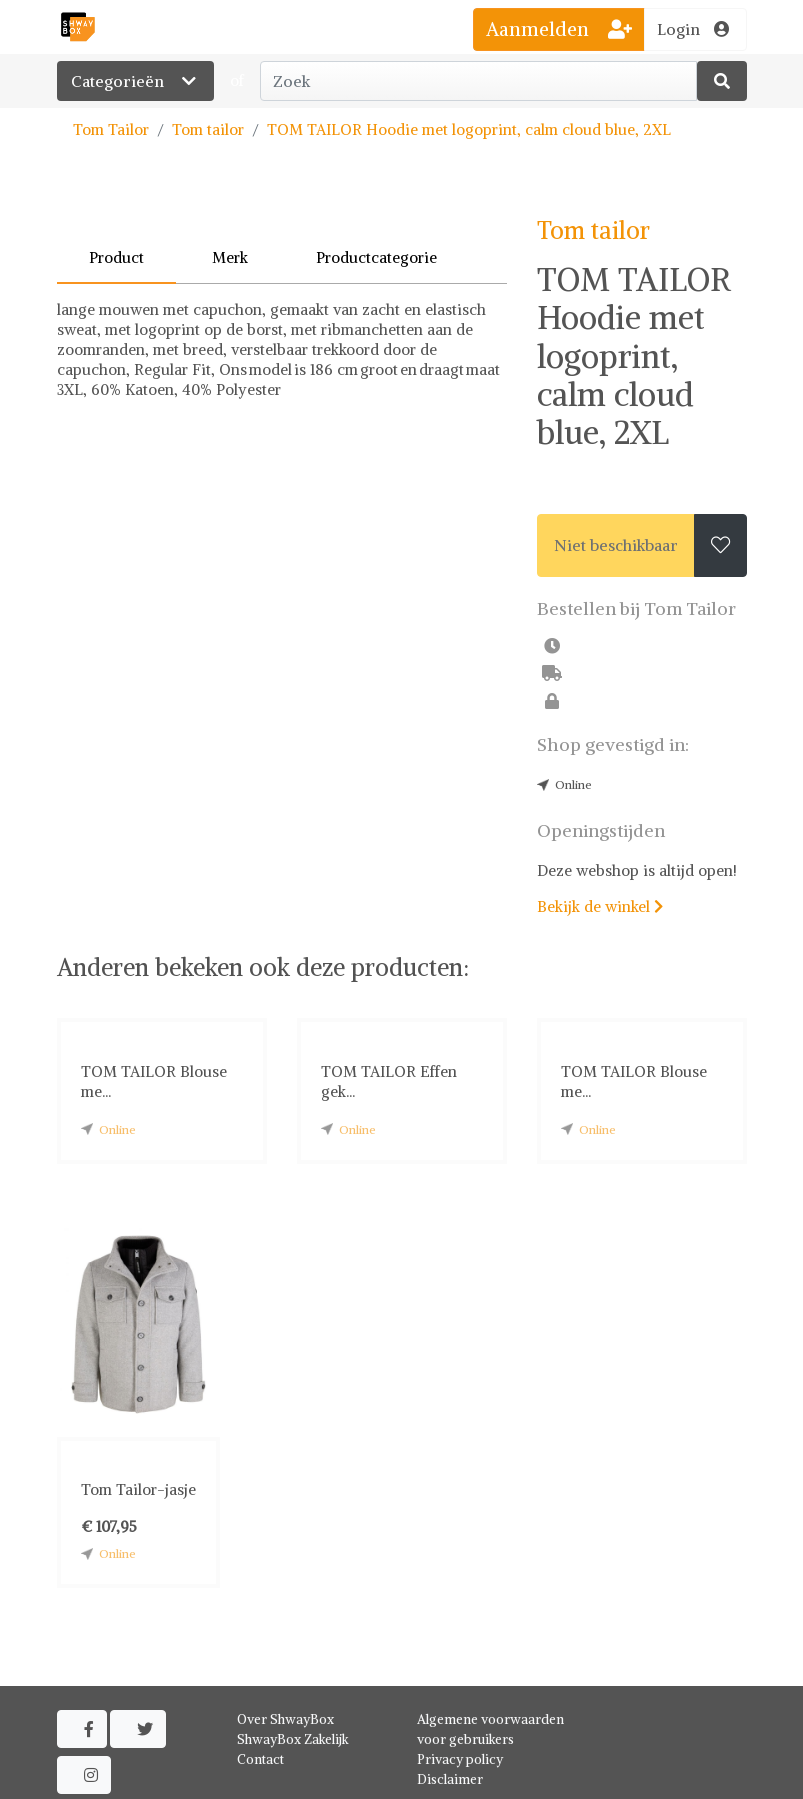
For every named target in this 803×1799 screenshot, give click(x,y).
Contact (260, 1759)
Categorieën (135, 81)
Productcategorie (376, 257)
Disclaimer (450, 1779)
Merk (230, 257)
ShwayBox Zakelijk (293, 1739)
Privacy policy (460, 1759)
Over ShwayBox (285, 1719)
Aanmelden (559, 29)
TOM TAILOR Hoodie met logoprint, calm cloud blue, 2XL (469, 129)
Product (116, 257)
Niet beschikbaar (616, 545)
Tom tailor (208, 129)
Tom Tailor (111, 129)
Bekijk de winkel (600, 906)
